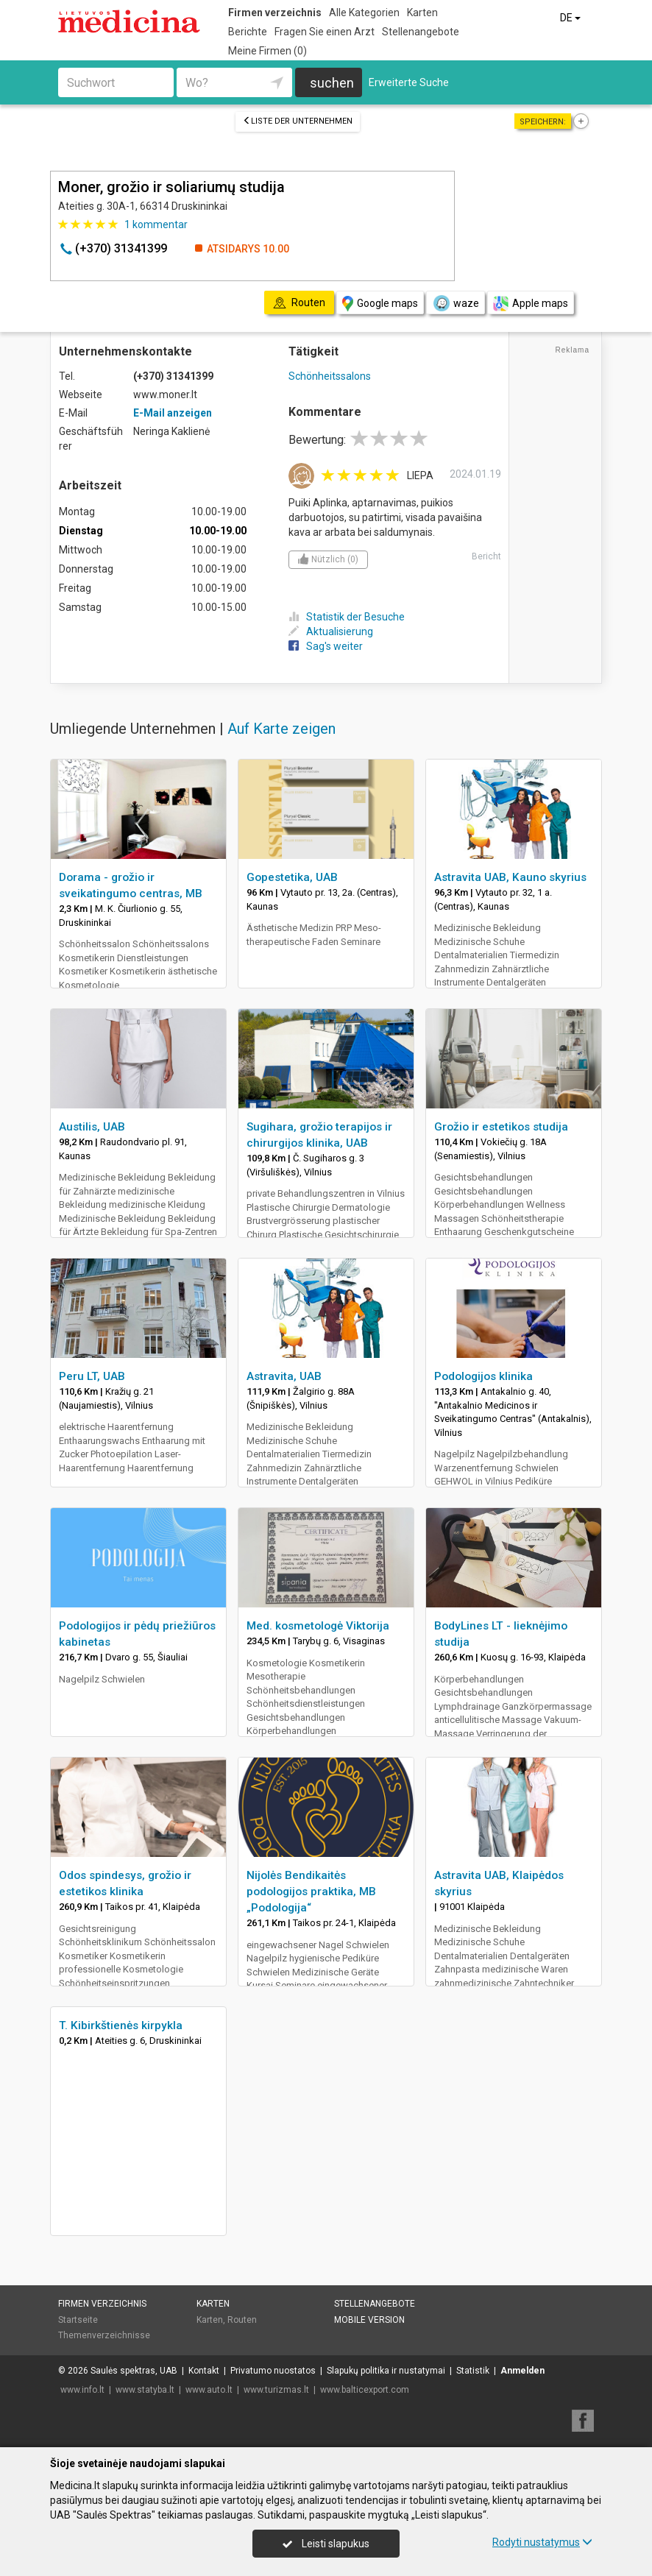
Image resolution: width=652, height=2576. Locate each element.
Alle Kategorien (364, 12)
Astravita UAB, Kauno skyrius (510, 877)
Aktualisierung (330, 631)
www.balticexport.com (364, 2390)
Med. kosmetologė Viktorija (318, 1625)
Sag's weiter (325, 646)
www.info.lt (82, 2390)
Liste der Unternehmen (297, 121)
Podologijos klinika (483, 1376)
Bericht (486, 556)
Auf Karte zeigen (281, 728)
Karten (422, 12)
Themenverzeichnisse (104, 2335)
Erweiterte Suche (409, 82)
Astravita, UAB (284, 1376)
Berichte (247, 32)
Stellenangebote (420, 32)
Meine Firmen (267, 51)
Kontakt (203, 2371)
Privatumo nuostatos (273, 2371)
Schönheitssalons (329, 376)
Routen (242, 2320)
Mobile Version (369, 2320)
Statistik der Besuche (346, 617)
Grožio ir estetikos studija (501, 1126)
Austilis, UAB (92, 1126)
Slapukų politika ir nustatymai (386, 2371)
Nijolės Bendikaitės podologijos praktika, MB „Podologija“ (311, 1891)
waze (455, 303)
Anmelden (522, 2371)
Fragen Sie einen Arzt (324, 32)
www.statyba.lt (145, 2390)
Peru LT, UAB (92, 1376)
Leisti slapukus (326, 2544)
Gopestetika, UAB (292, 877)
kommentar (156, 224)
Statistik (472, 2371)
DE (571, 18)
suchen (332, 83)
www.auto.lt (209, 2390)
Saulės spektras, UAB (134, 2371)
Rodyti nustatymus (542, 2542)
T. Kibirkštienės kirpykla (121, 2025)
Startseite (78, 2320)
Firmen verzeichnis (275, 12)
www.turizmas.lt (276, 2390)
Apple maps (530, 303)
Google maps (380, 303)
